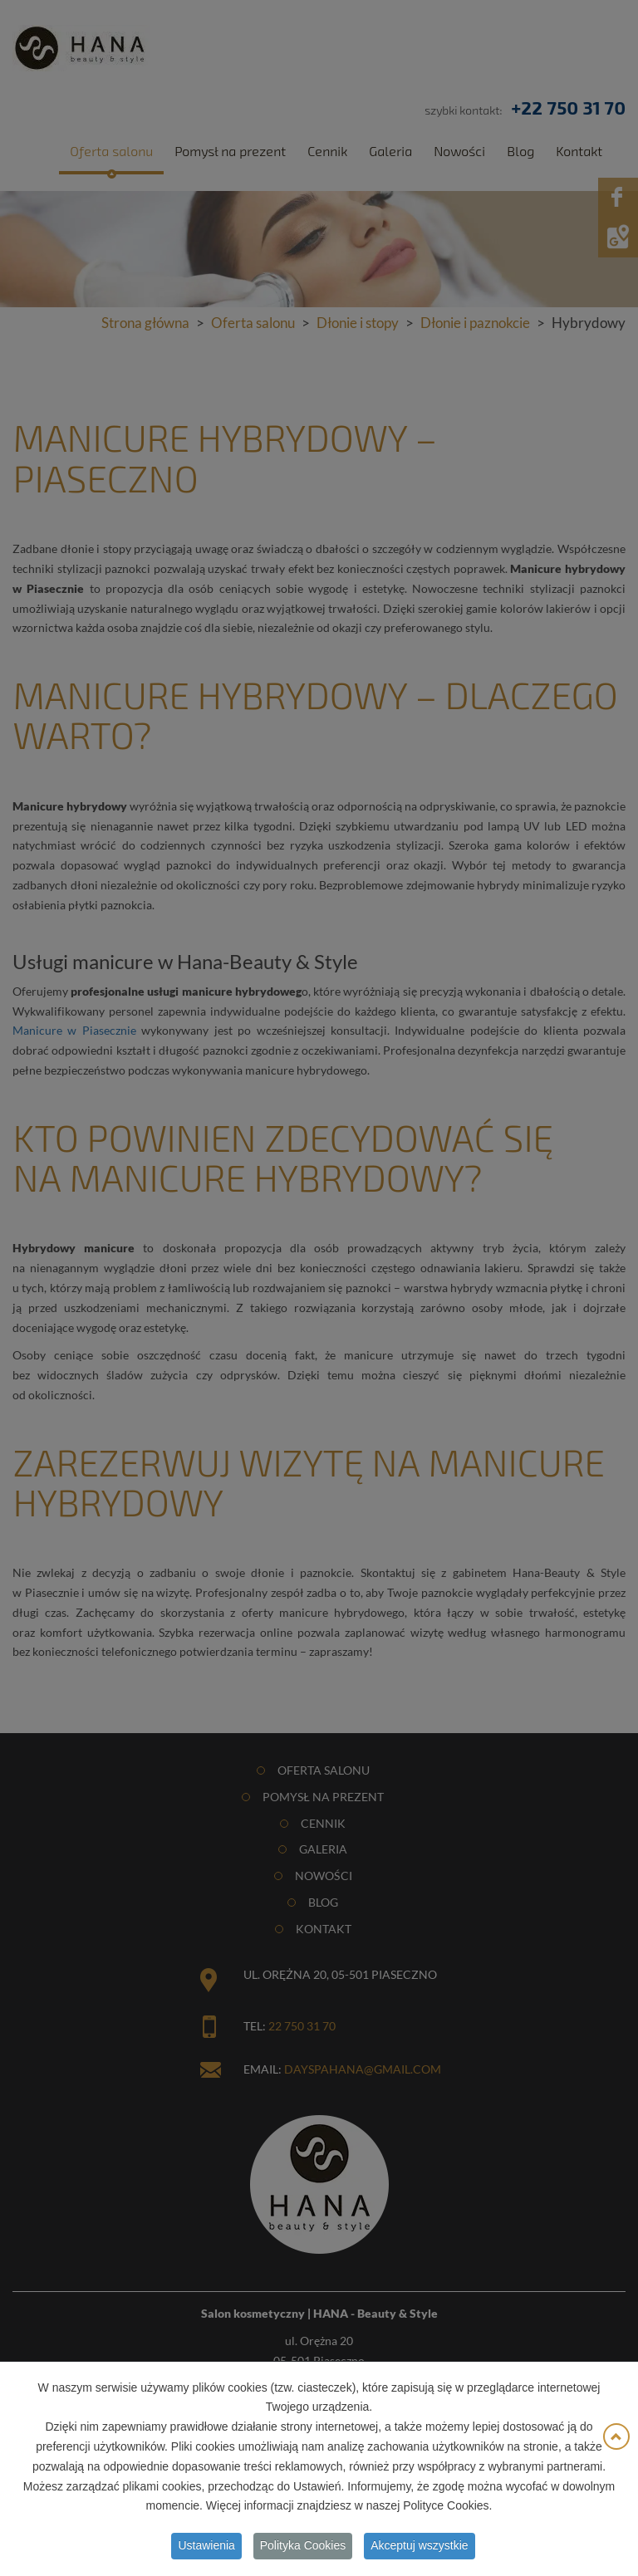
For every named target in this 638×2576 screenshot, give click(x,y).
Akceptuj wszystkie (419, 2549)
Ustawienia (206, 2549)
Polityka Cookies (303, 2549)
